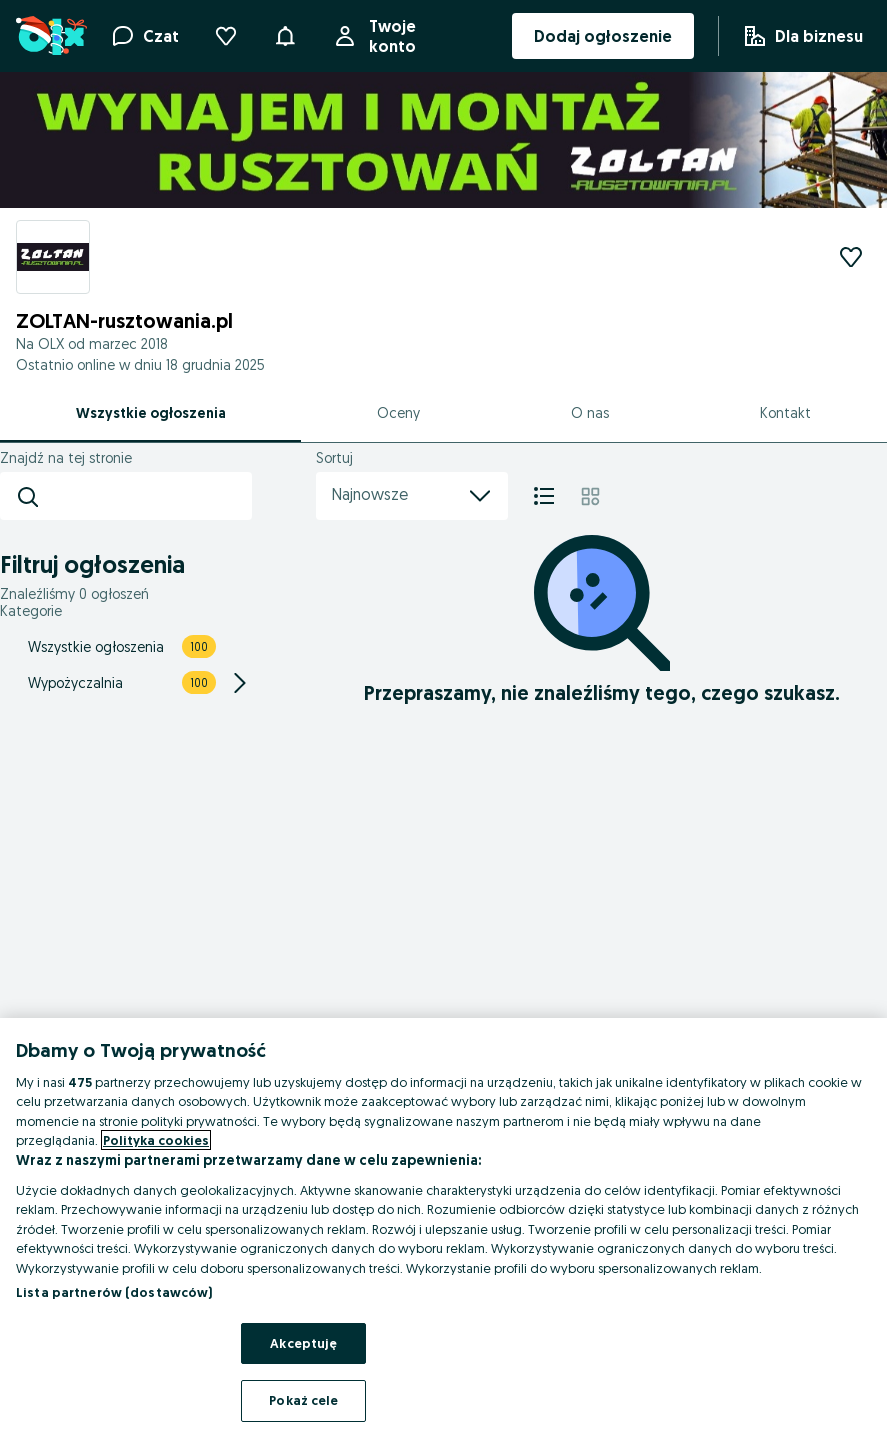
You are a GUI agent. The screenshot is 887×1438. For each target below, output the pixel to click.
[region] (443, 1228)
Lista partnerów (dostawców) (114, 1292)
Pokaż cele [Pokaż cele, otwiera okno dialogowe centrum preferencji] (303, 1400)
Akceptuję (303, 1343)
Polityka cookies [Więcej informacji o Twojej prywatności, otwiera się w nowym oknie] (156, 1140)
